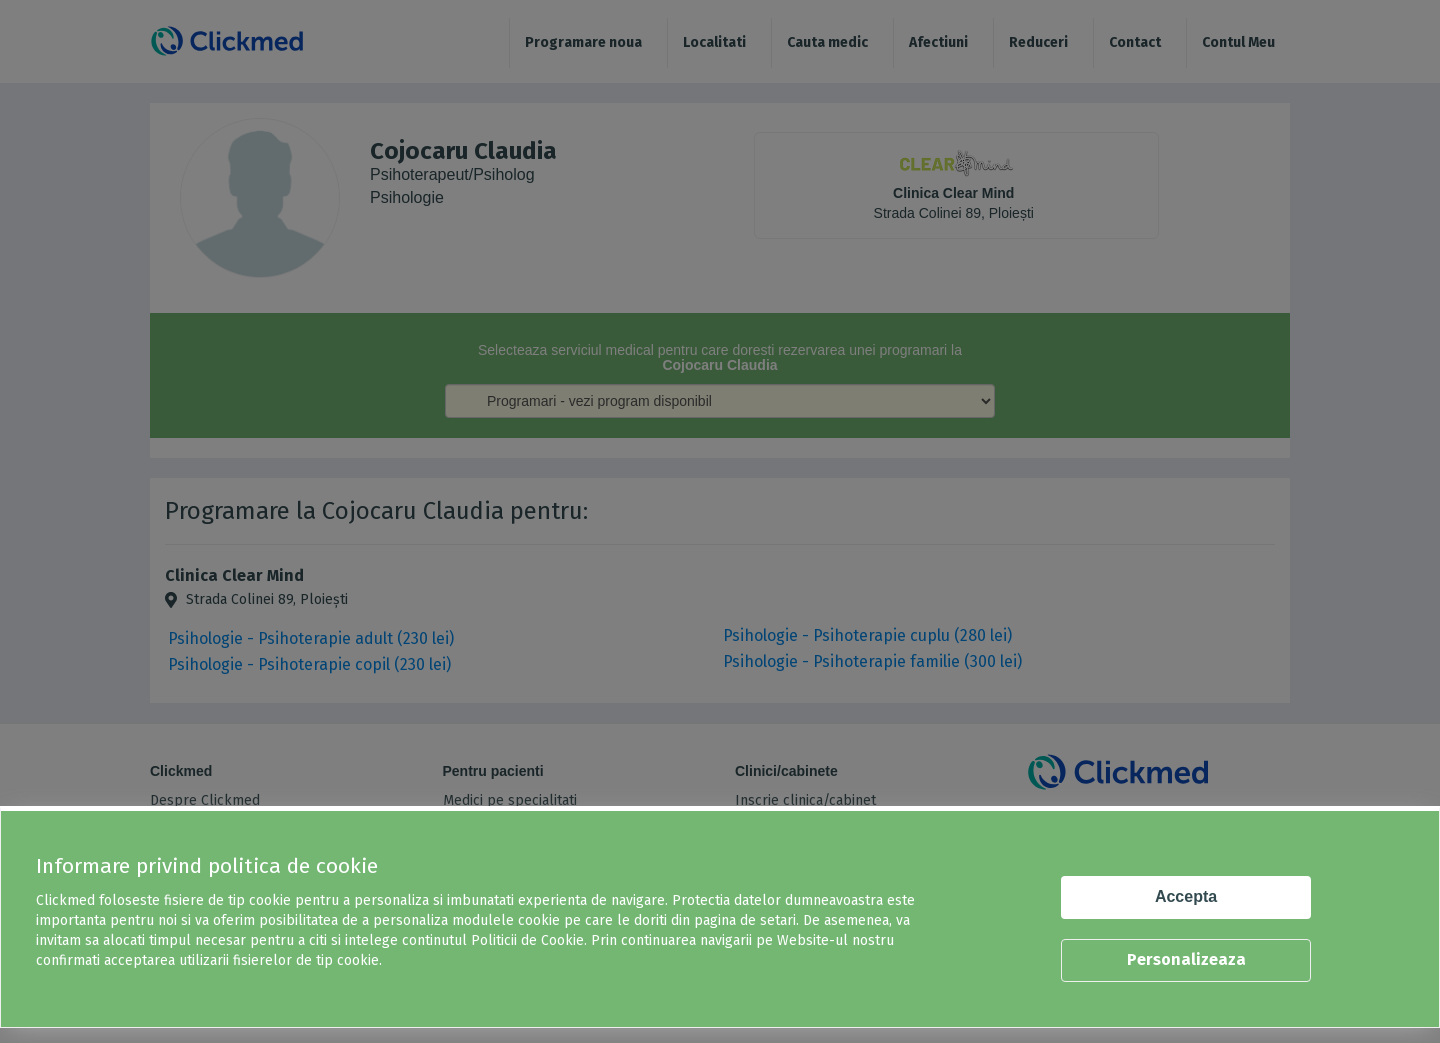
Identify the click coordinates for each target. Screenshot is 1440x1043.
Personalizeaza (1186, 959)
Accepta (1186, 896)
